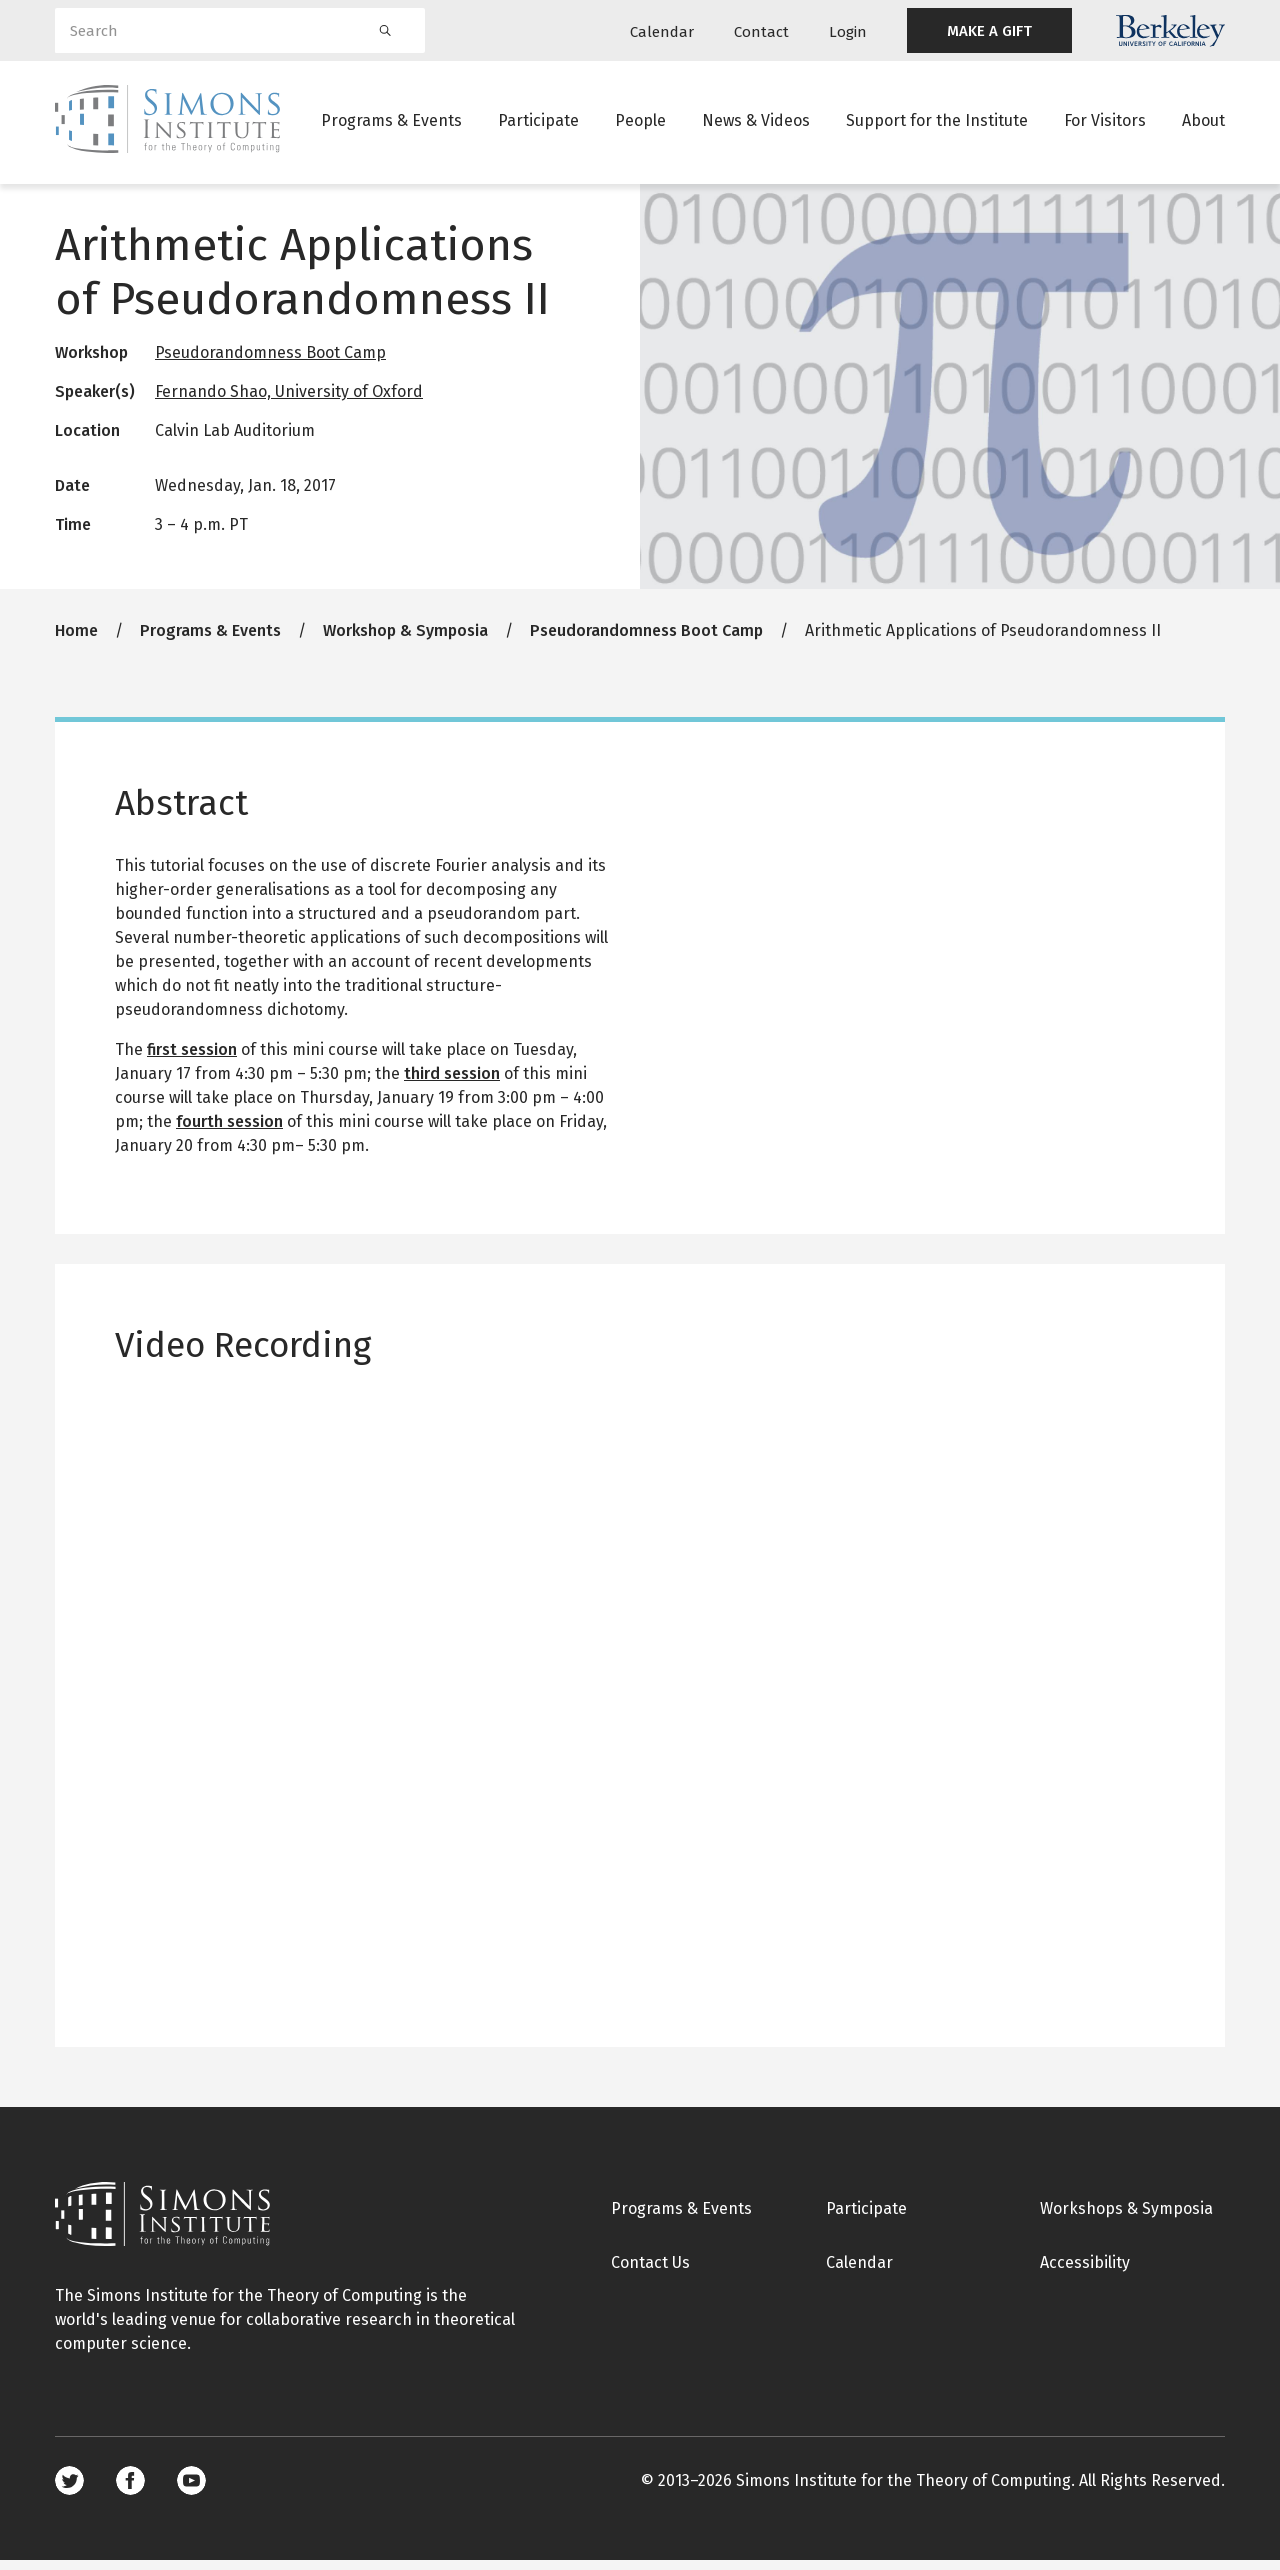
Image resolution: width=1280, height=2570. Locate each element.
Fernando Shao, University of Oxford (289, 401)
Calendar (662, 32)
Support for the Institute (937, 124)
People (640, 124)
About (1203, 124)
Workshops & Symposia (1126, 2217)
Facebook (130, 2490)
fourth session (229, 1130)
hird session (455, 1082)
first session (192, 1058)
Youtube (191, 2490)
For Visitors (1105, 124)
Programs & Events (391, 124)
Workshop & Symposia (405, 639)
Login (848, 32)
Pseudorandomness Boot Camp (270, 362)
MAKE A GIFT (989, 31)
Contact (761, 32)
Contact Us (650, 2271)
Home (76, 639)
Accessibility (1085, 2271)
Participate (538, 124)
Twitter (69, 2490)
